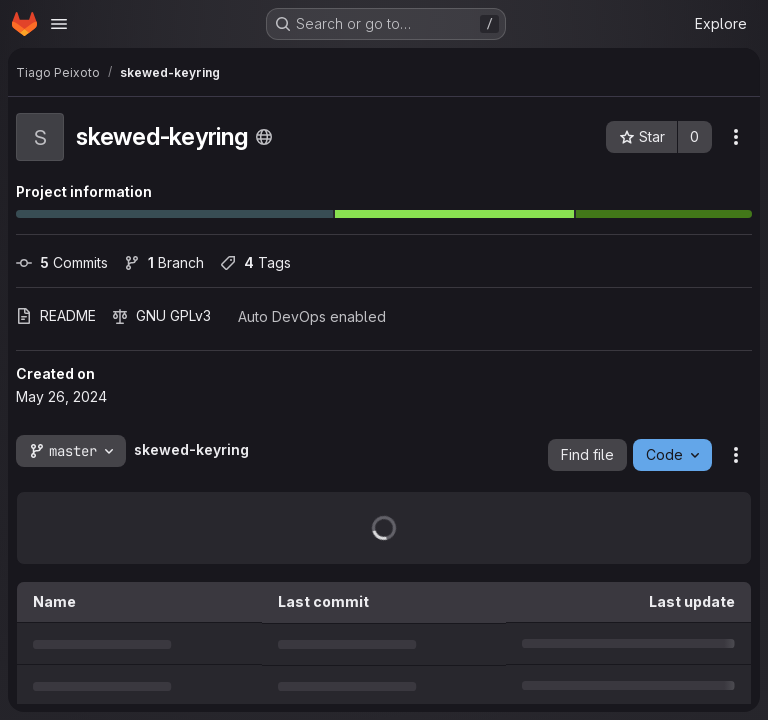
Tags (255, 262)
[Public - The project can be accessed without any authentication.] (264, 137)
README (56, 315)
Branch (164, 262)
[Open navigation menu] (59, 24)
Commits (62, 262)
